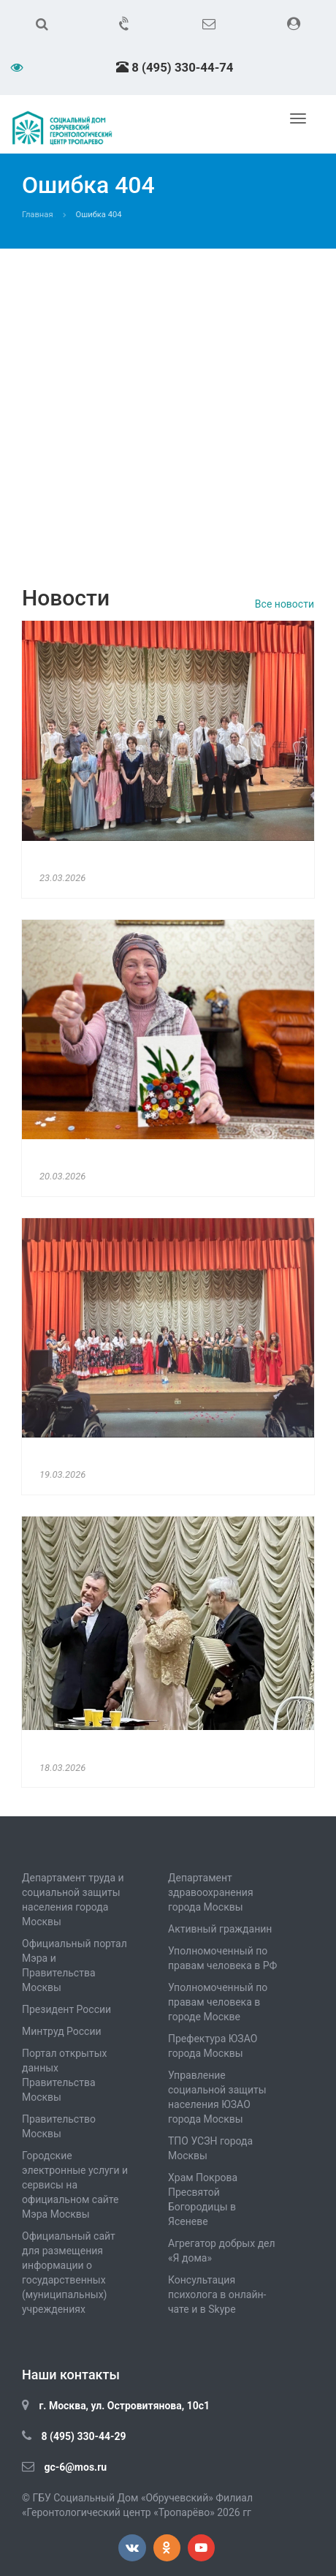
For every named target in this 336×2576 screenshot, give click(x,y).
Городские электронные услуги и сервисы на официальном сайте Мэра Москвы (75, 2185)
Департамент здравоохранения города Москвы (210, 1892)
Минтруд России (62, 2031)
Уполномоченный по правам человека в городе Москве (217, 2002)
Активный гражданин (220, 1929)
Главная (37, 214)
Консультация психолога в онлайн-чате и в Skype (217, 2294)
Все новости (284, 604)
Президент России (66, 2009)
